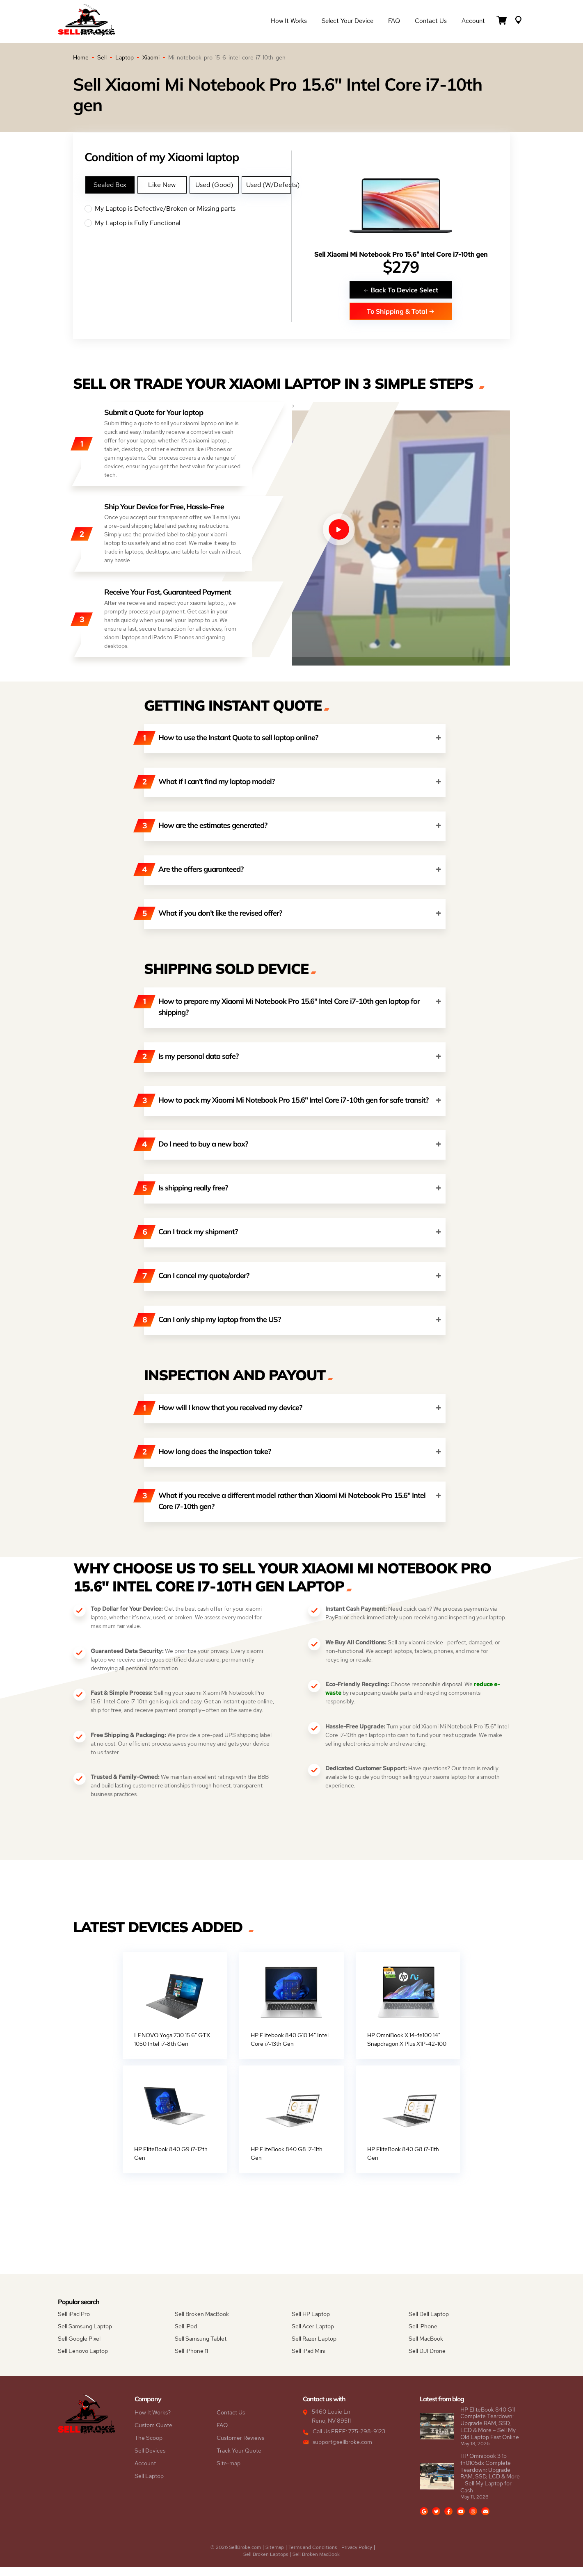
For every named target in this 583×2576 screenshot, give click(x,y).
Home (81, 57)
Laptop (124, 57)
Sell (102, 57)
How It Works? (153, 2421)
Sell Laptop (149, 2485)
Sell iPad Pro (74, 2323)
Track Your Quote (239, 2459)
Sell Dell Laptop (429, 2323)
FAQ (394, 21)
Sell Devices (150, 2459)
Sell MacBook (426, 2347)
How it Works (289, 21)
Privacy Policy (356, 2556)
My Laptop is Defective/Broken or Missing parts (188, 209)
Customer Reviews (240, 2447)
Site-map (228, 2472)
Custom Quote (153, 2434)
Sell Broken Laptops (265, 2563)
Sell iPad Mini (308, 2360)
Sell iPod (186, 2335)
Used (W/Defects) (268, 184)
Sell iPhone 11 (191, 2360)
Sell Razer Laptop (314, 2347)
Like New (162, 184)
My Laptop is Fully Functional (188, 223)
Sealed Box (110, 184)
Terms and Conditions (312, 2556)
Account (473, 21)
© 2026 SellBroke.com (235, 2556)
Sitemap (274, 2556)
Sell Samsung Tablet (200, 2347)
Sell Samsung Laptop (85, 2335)
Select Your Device (347, 21)
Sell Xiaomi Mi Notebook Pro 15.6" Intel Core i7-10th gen (400, 254)
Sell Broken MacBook (202, 2323)
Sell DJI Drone (427, 2360)
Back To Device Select (401, 289)
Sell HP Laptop (311, 2323)
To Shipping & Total (400, 311)
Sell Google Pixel (79, 2347)
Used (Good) (214, 184)
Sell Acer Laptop (313, 2335)
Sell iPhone (423, 2335)
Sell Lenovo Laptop (83, 2360)
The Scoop (148, 2447)
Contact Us (431, 21)
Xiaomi (151, 57)
